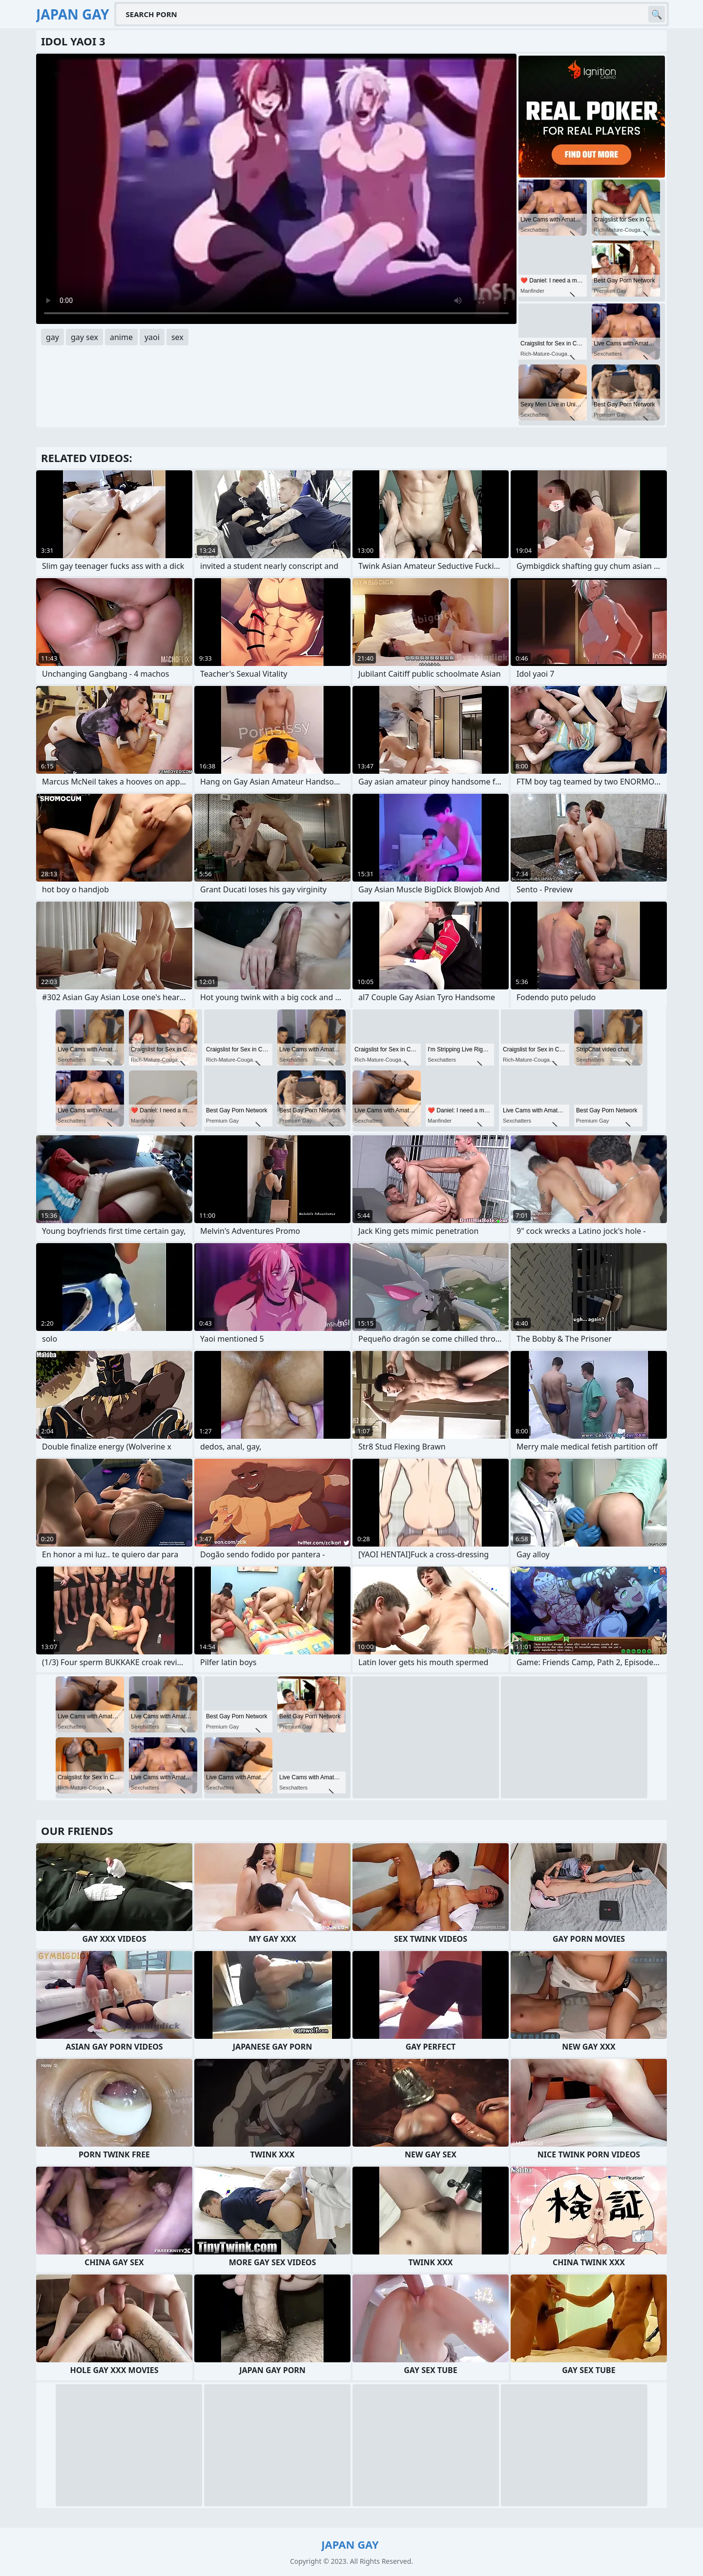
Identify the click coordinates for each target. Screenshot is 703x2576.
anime (121, 337)
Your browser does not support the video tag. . (276, 189)
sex (177, 337)
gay (52, 337)
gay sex (84, 337)
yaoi (152, 337)
